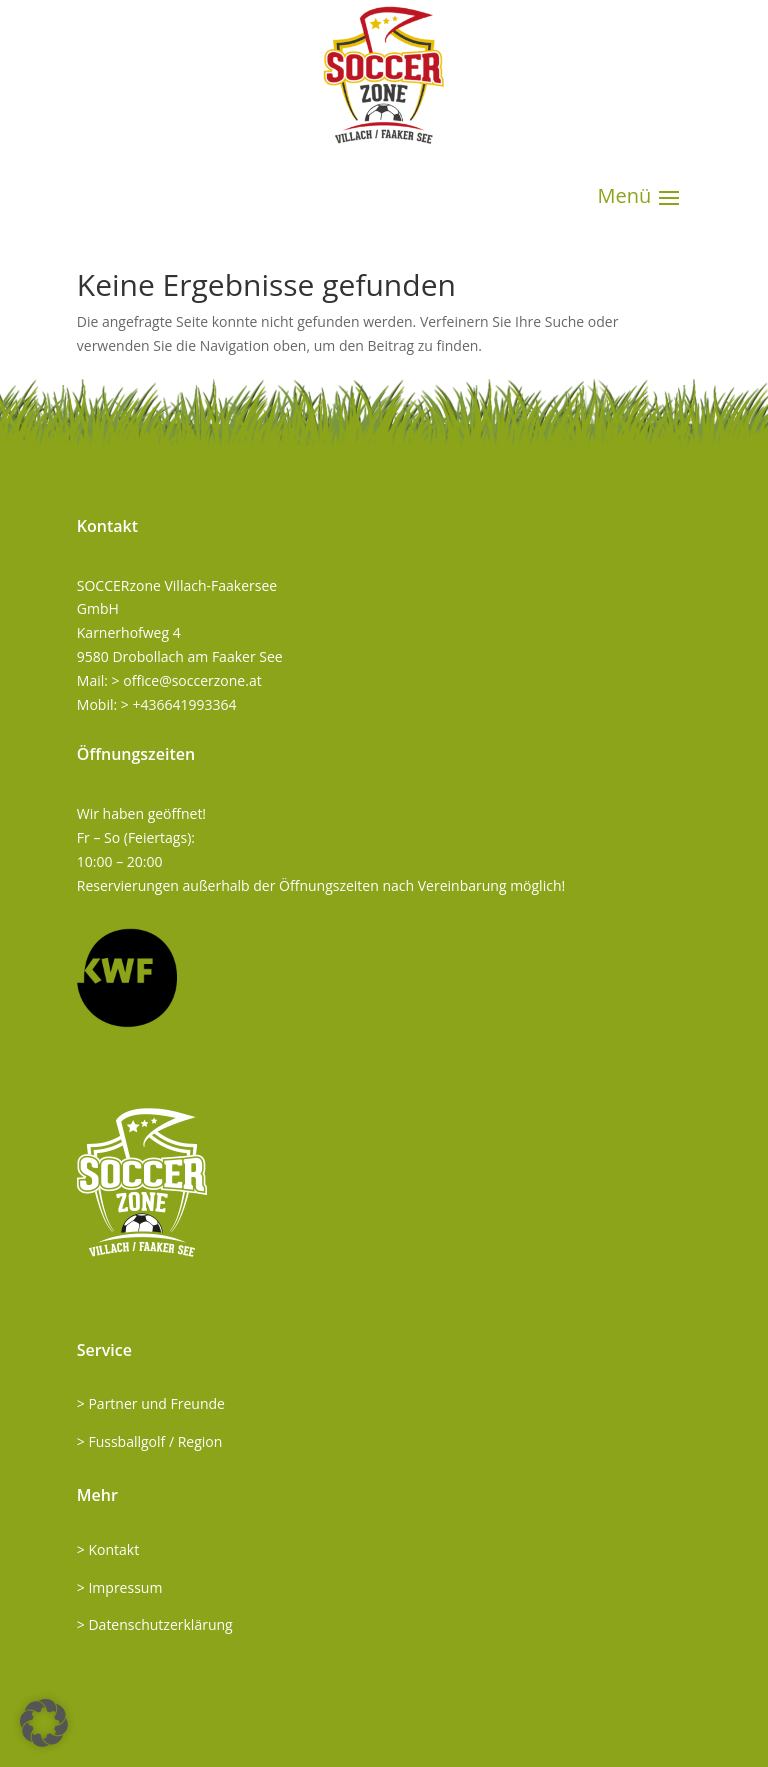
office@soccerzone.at (192, 680)
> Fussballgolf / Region (150, 1441)
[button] (44, 1723)
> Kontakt (108, 1549)
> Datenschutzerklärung (155, 1624)
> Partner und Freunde (151, 1403)
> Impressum (120, 1587)
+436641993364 (184, 704)
